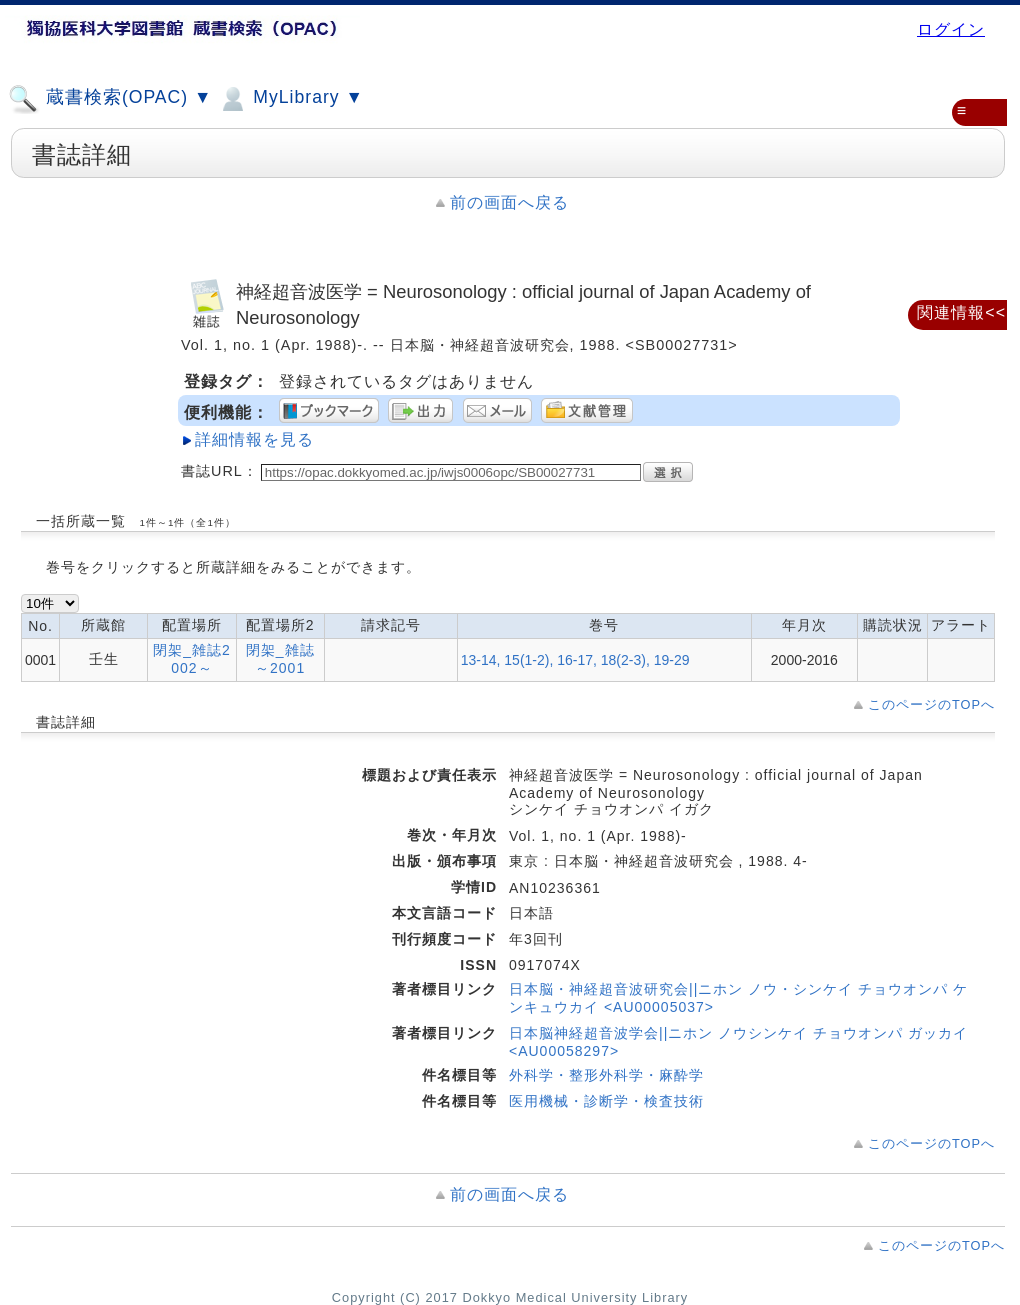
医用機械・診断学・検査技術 (606, 1101)
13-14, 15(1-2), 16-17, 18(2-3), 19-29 (575, 660)
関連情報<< (961, 312)
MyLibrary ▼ (290, 99)
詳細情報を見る (254, 439)
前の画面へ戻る (509, 202)
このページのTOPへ (931, 704)
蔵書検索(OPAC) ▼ (110, 99)
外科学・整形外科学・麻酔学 (606, 1075)
